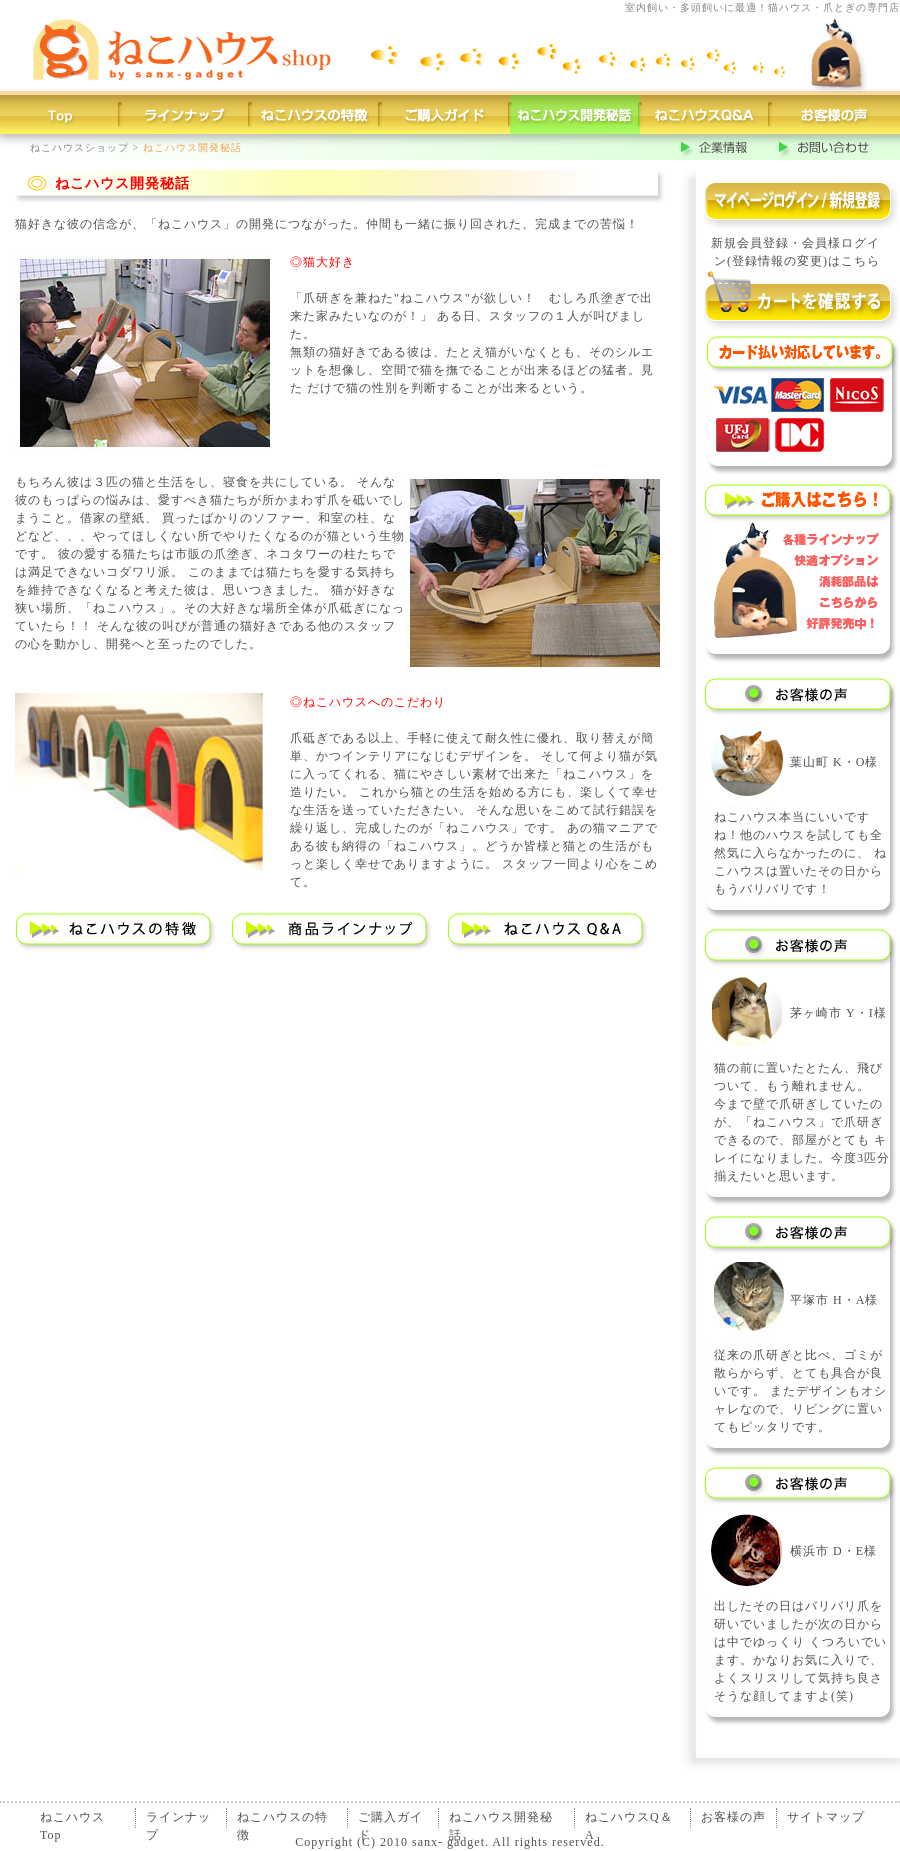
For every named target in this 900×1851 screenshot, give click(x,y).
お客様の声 (835, 114)
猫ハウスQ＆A (705, 114)
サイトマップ (826, 1817)
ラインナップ (178, 1819)
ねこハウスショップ (79, 147)
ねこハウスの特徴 (282, 1819)
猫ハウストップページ (60, 114)
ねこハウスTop (72, 1819)
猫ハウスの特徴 (315, 114)
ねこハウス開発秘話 (501, 1819)
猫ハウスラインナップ (185, 114)
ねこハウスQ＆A (629, 1819)
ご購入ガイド (445, 114)
